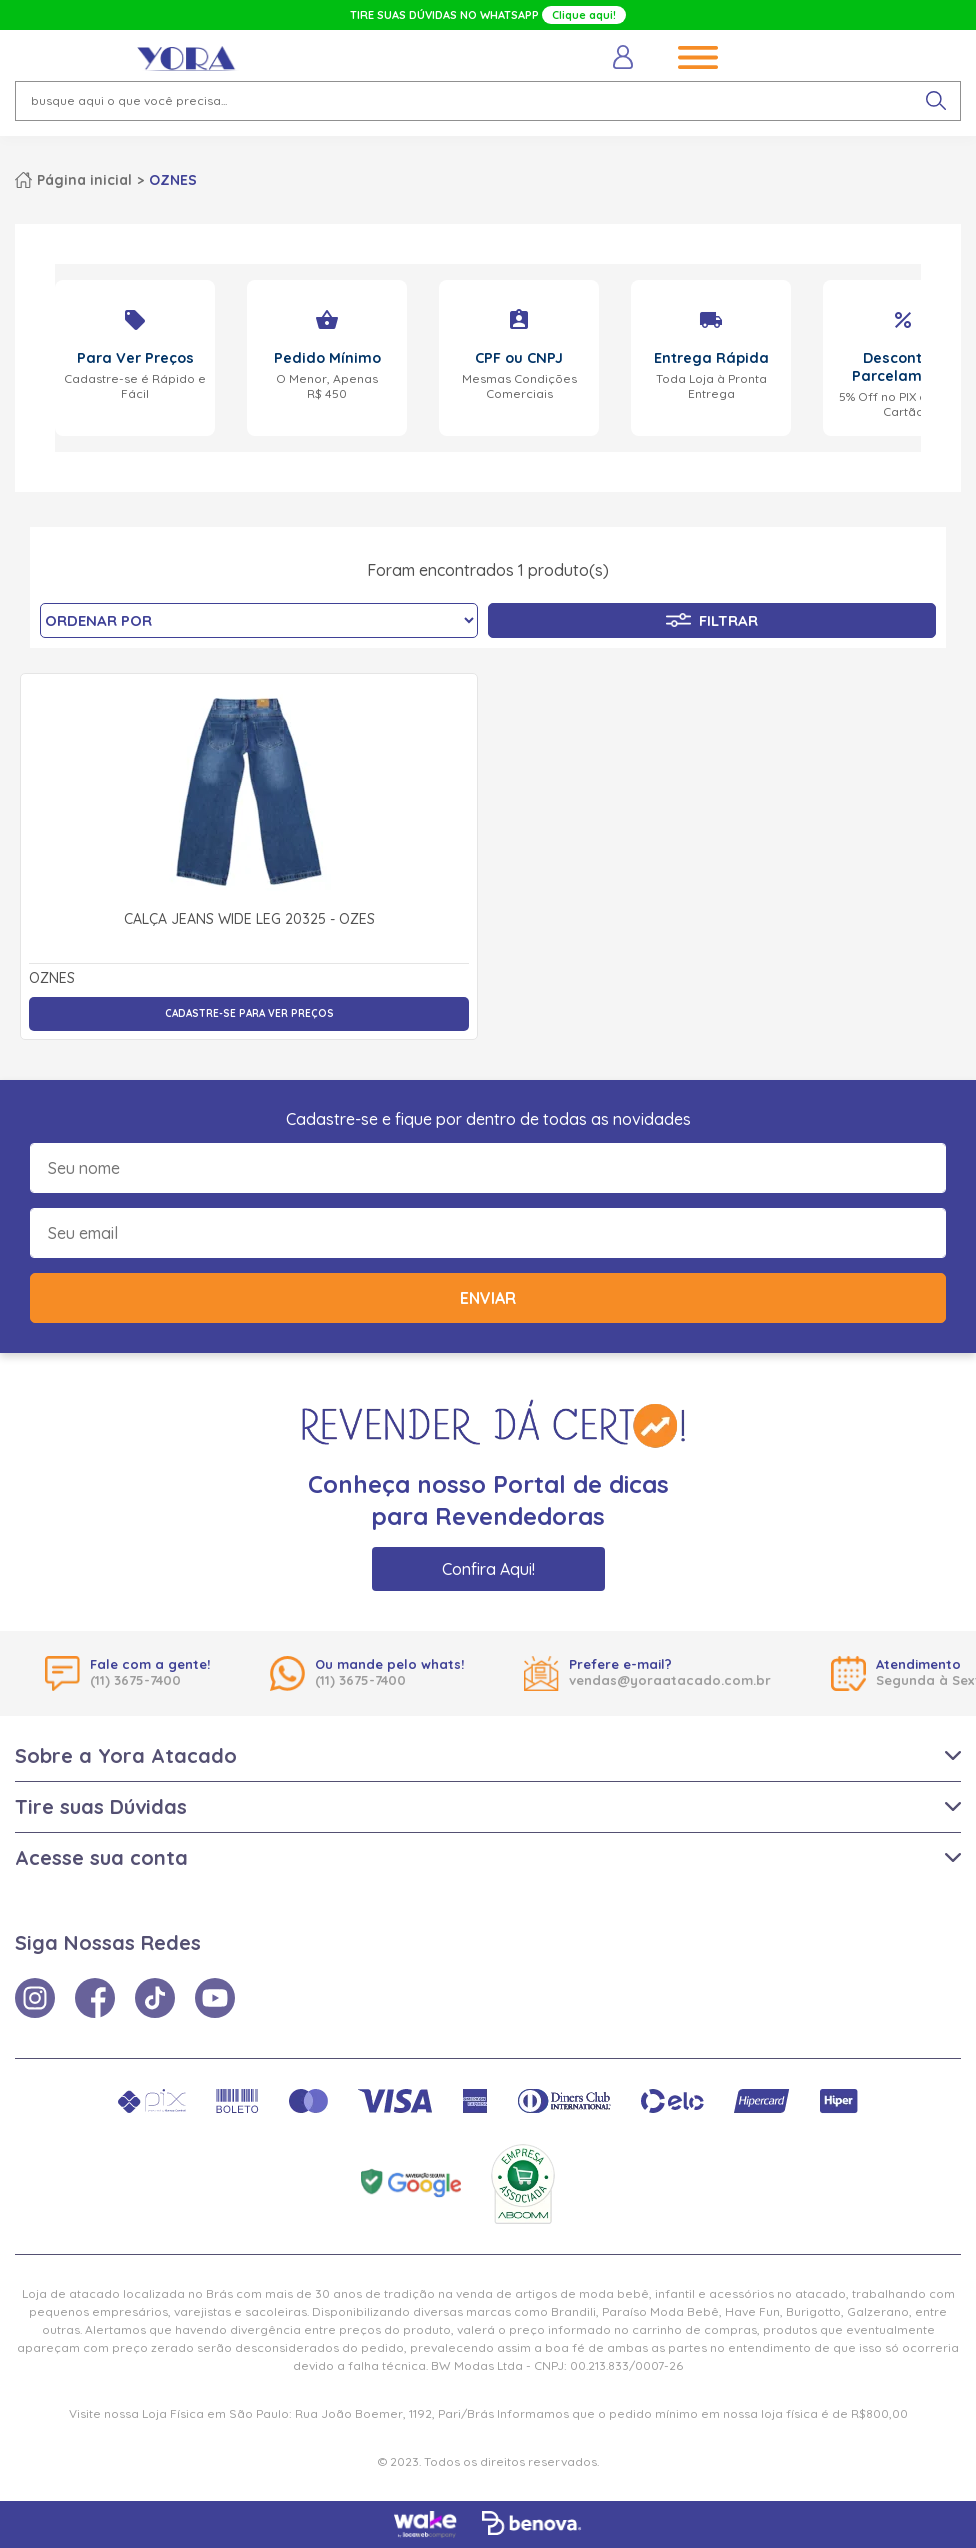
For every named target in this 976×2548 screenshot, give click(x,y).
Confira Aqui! (488, 1569)
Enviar (488, 1298)
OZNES (173, 180)
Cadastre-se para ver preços (249, 1013)
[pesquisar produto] (936, 101)
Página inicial (84, 180)
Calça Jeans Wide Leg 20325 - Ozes (249, 920)
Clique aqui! (584, 15)
